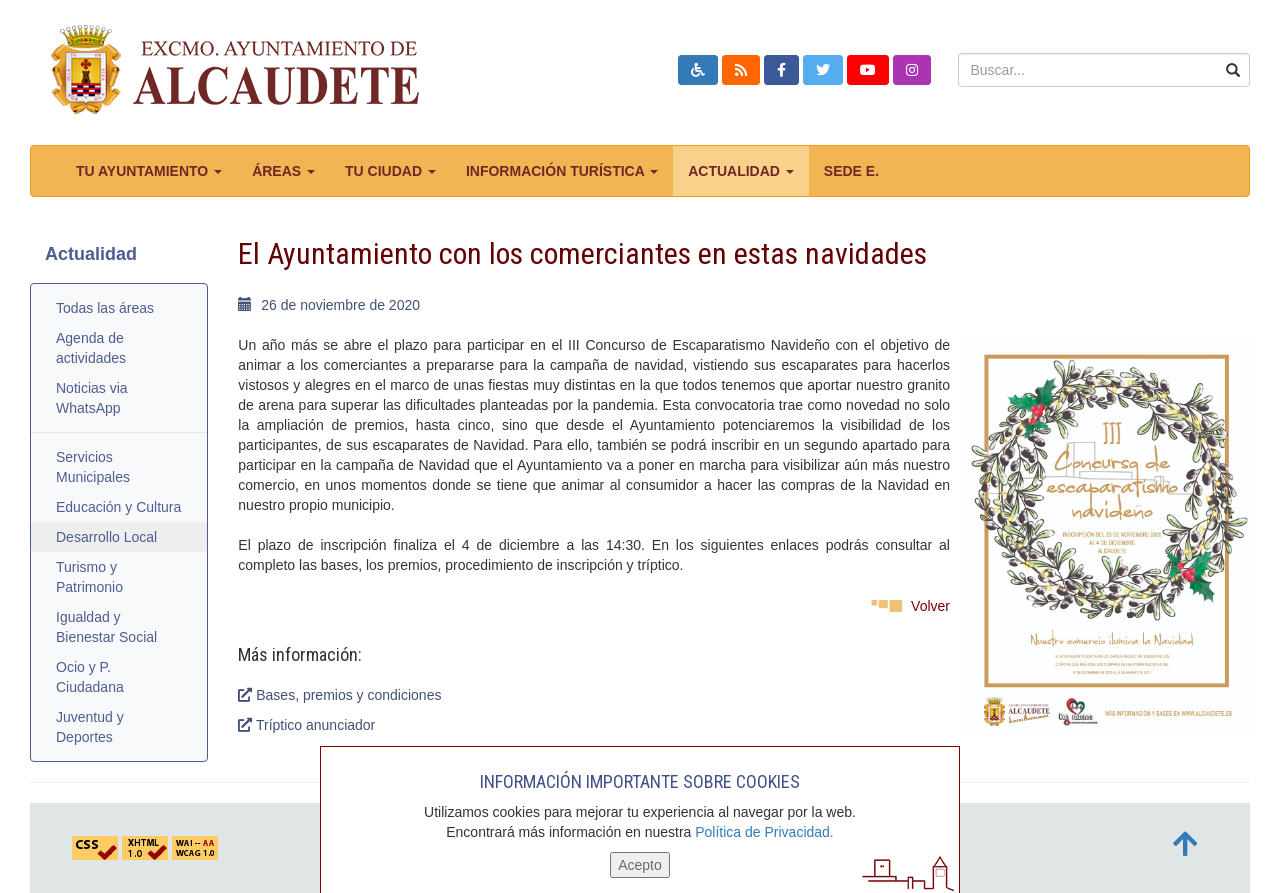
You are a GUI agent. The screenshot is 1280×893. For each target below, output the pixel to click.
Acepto (640, 865)
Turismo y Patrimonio (89, 577)
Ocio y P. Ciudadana (90, 677)
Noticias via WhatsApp (92, 398)
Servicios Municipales (93, 467)
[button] (698, 70)
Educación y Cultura (118, 507)
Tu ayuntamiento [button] (149, 171)
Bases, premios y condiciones (339, 695)
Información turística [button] (562, 171)
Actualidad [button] (741, 171)
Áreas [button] (283, 171)
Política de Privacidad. (764, 832)
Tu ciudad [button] (390, 171)
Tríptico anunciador (306, 725)
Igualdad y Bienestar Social (106, 627)
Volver (930, 606)
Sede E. (851, 171)
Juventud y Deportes (90, 727)
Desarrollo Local (106, 537)
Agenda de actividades (91, 348)
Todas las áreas (105, 308)
